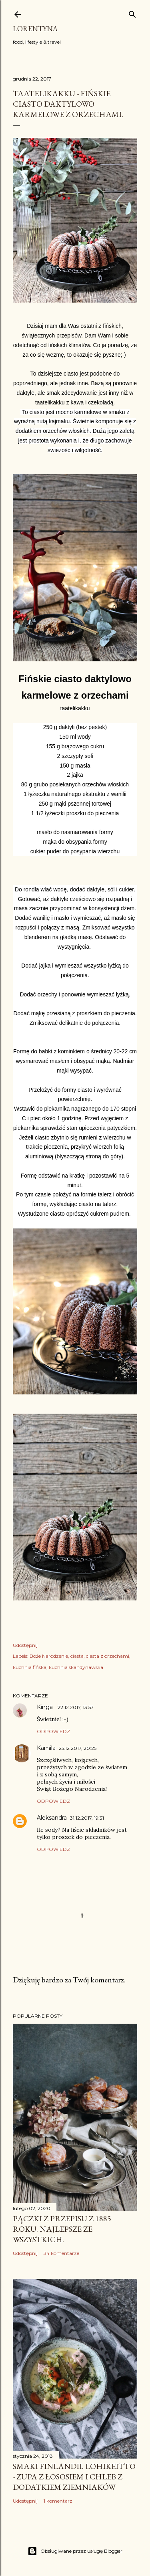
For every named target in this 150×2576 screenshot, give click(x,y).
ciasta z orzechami (107, 1656)
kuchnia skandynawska (76, 1667)
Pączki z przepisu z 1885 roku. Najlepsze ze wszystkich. (62, 2229)
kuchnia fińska (29, 1667)
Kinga (45, 1707)
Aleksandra (52, 1817)
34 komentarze (61, 2253)
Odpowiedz (53, 1731)
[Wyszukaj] (132, 12)
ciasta (77, 1656)
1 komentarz (58, 2501)
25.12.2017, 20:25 (77, 1748)
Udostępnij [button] (25, 1645)
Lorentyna (35, 28)
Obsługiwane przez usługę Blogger (75, 2551)
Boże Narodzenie (49, 1656)
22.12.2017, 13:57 (76, 1707)
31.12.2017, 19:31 (87, 1818)
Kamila (46, 1748)
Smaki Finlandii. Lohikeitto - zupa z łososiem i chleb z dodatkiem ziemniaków (74, 2476)
